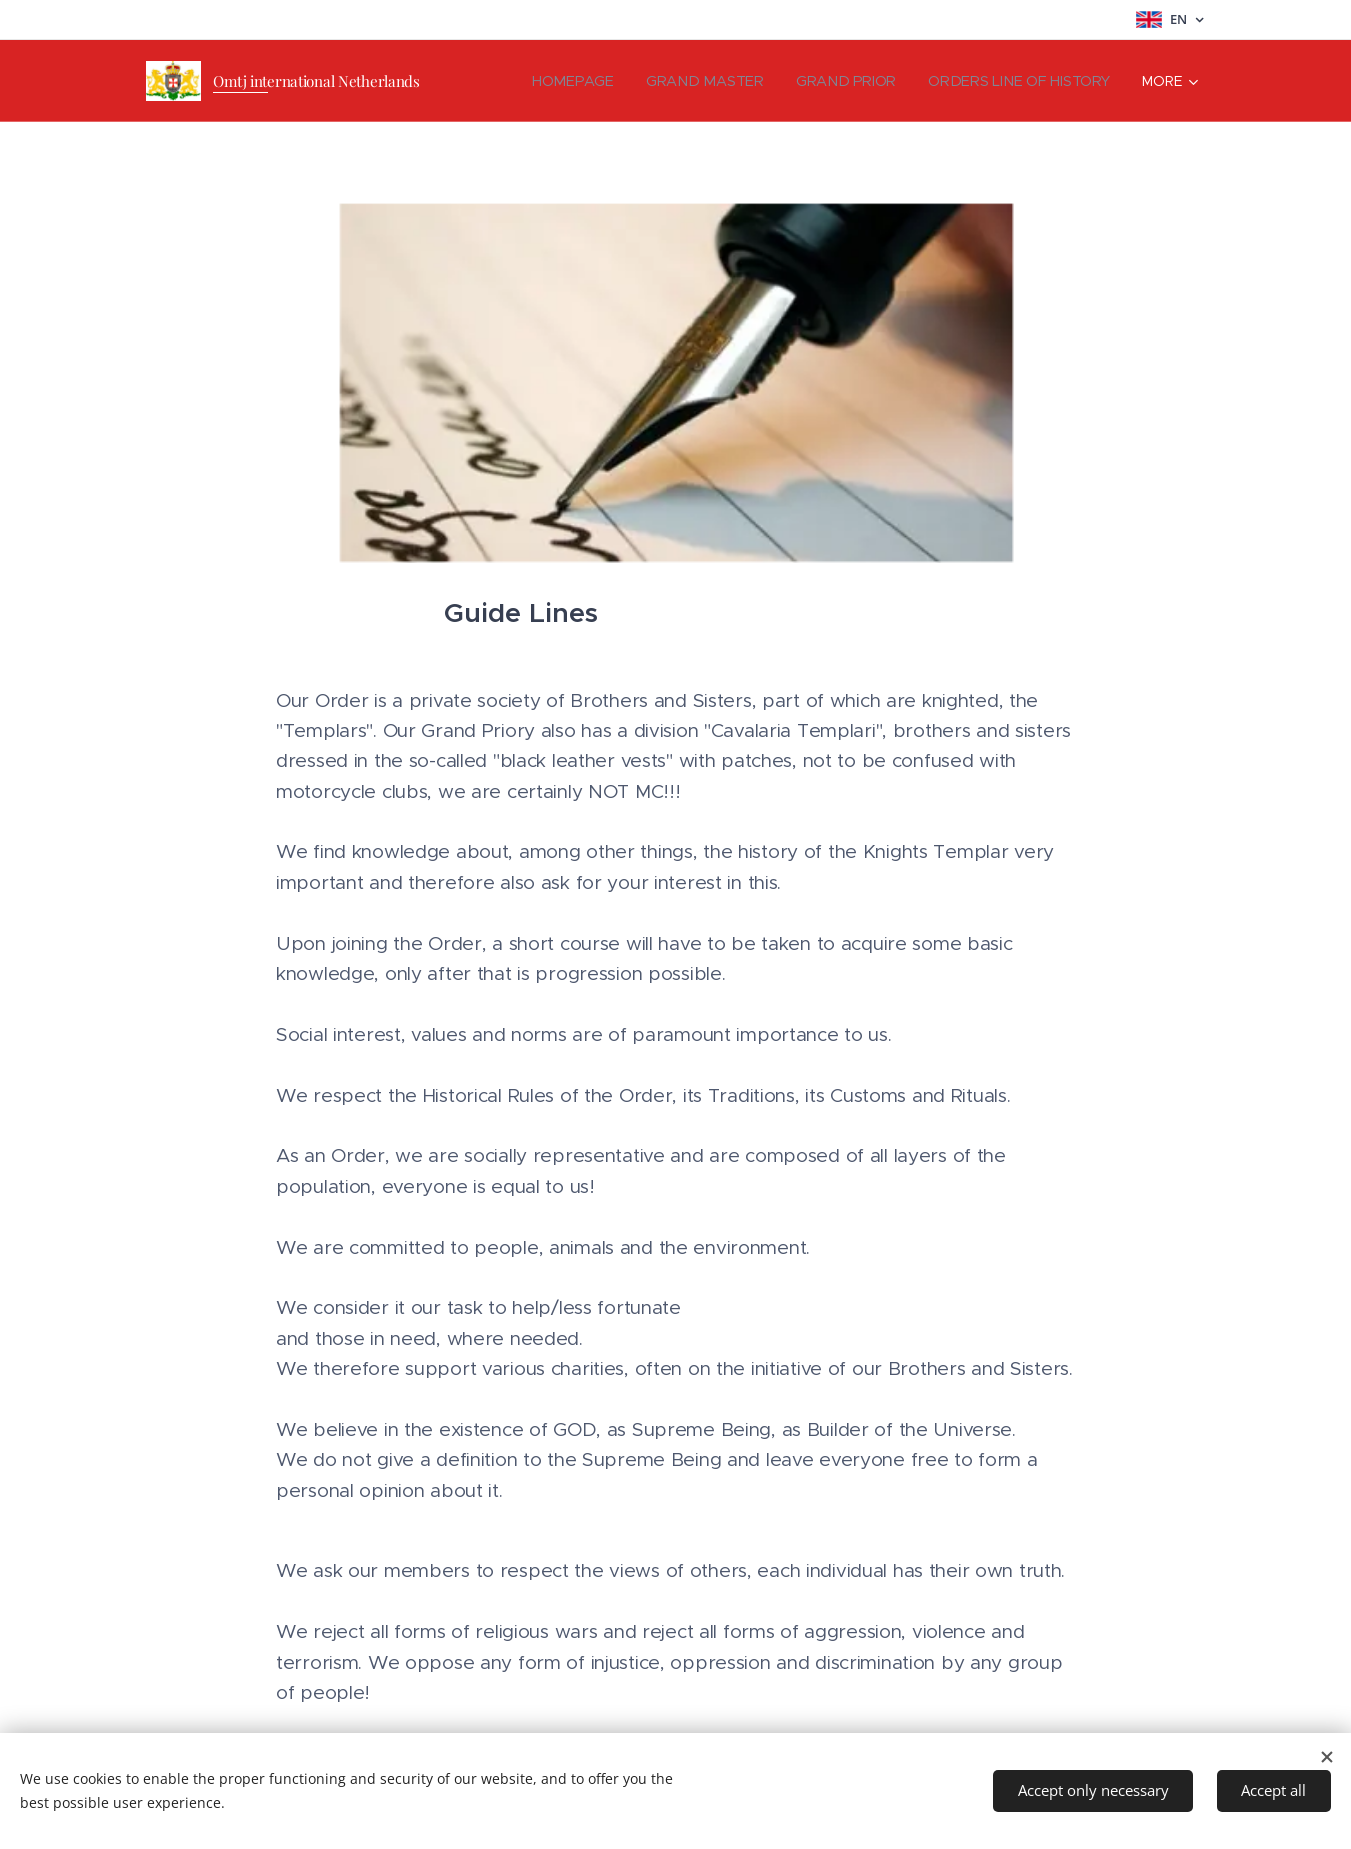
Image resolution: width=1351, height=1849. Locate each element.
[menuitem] (588, 81)
